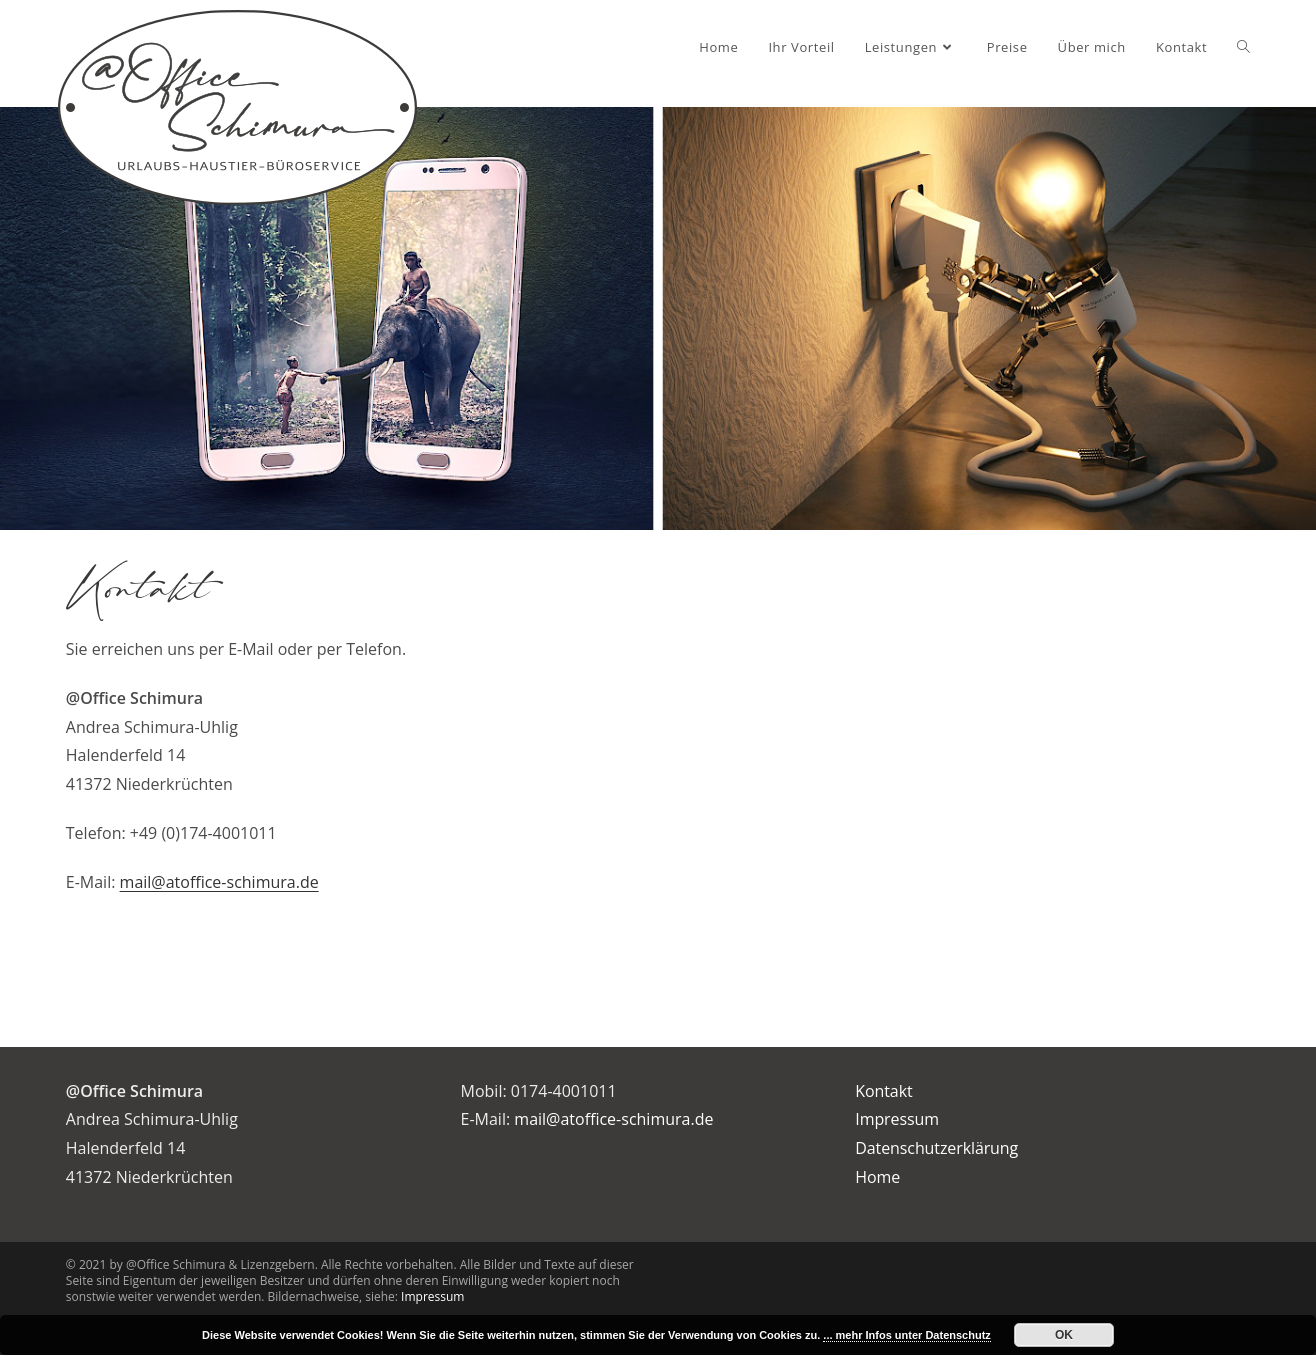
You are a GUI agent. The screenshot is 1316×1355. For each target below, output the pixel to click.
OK (1064, 1335)
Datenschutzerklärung (936, 1148)
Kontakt (883, 1091)
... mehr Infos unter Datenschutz (906, 1335)
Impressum (897, 1119)
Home (877, 1177)
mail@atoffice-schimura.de (219, 882)
